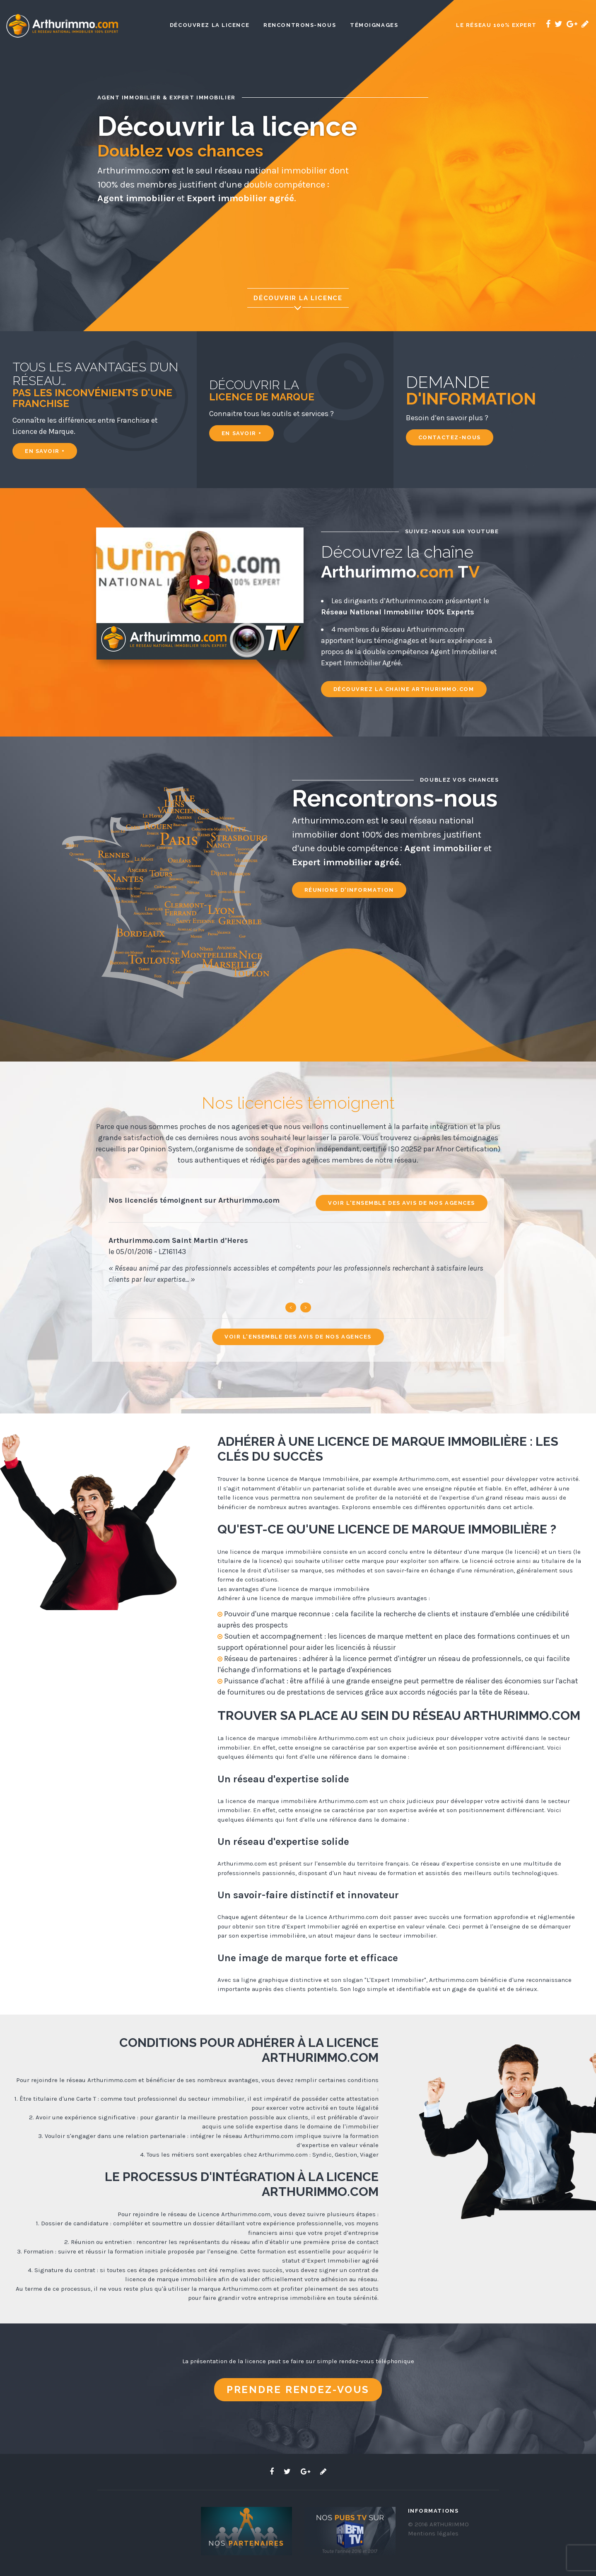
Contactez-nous (449, 437)
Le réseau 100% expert (496, 25)
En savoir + (45, 451)
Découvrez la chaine (403, 689)
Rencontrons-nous (299, 25)
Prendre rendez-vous (298, 2389)
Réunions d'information (349, 890)
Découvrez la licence (209, 25)
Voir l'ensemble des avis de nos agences (401, 1203)
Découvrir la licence (298, 303)
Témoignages (374, 25)
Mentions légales (433, 2533)
